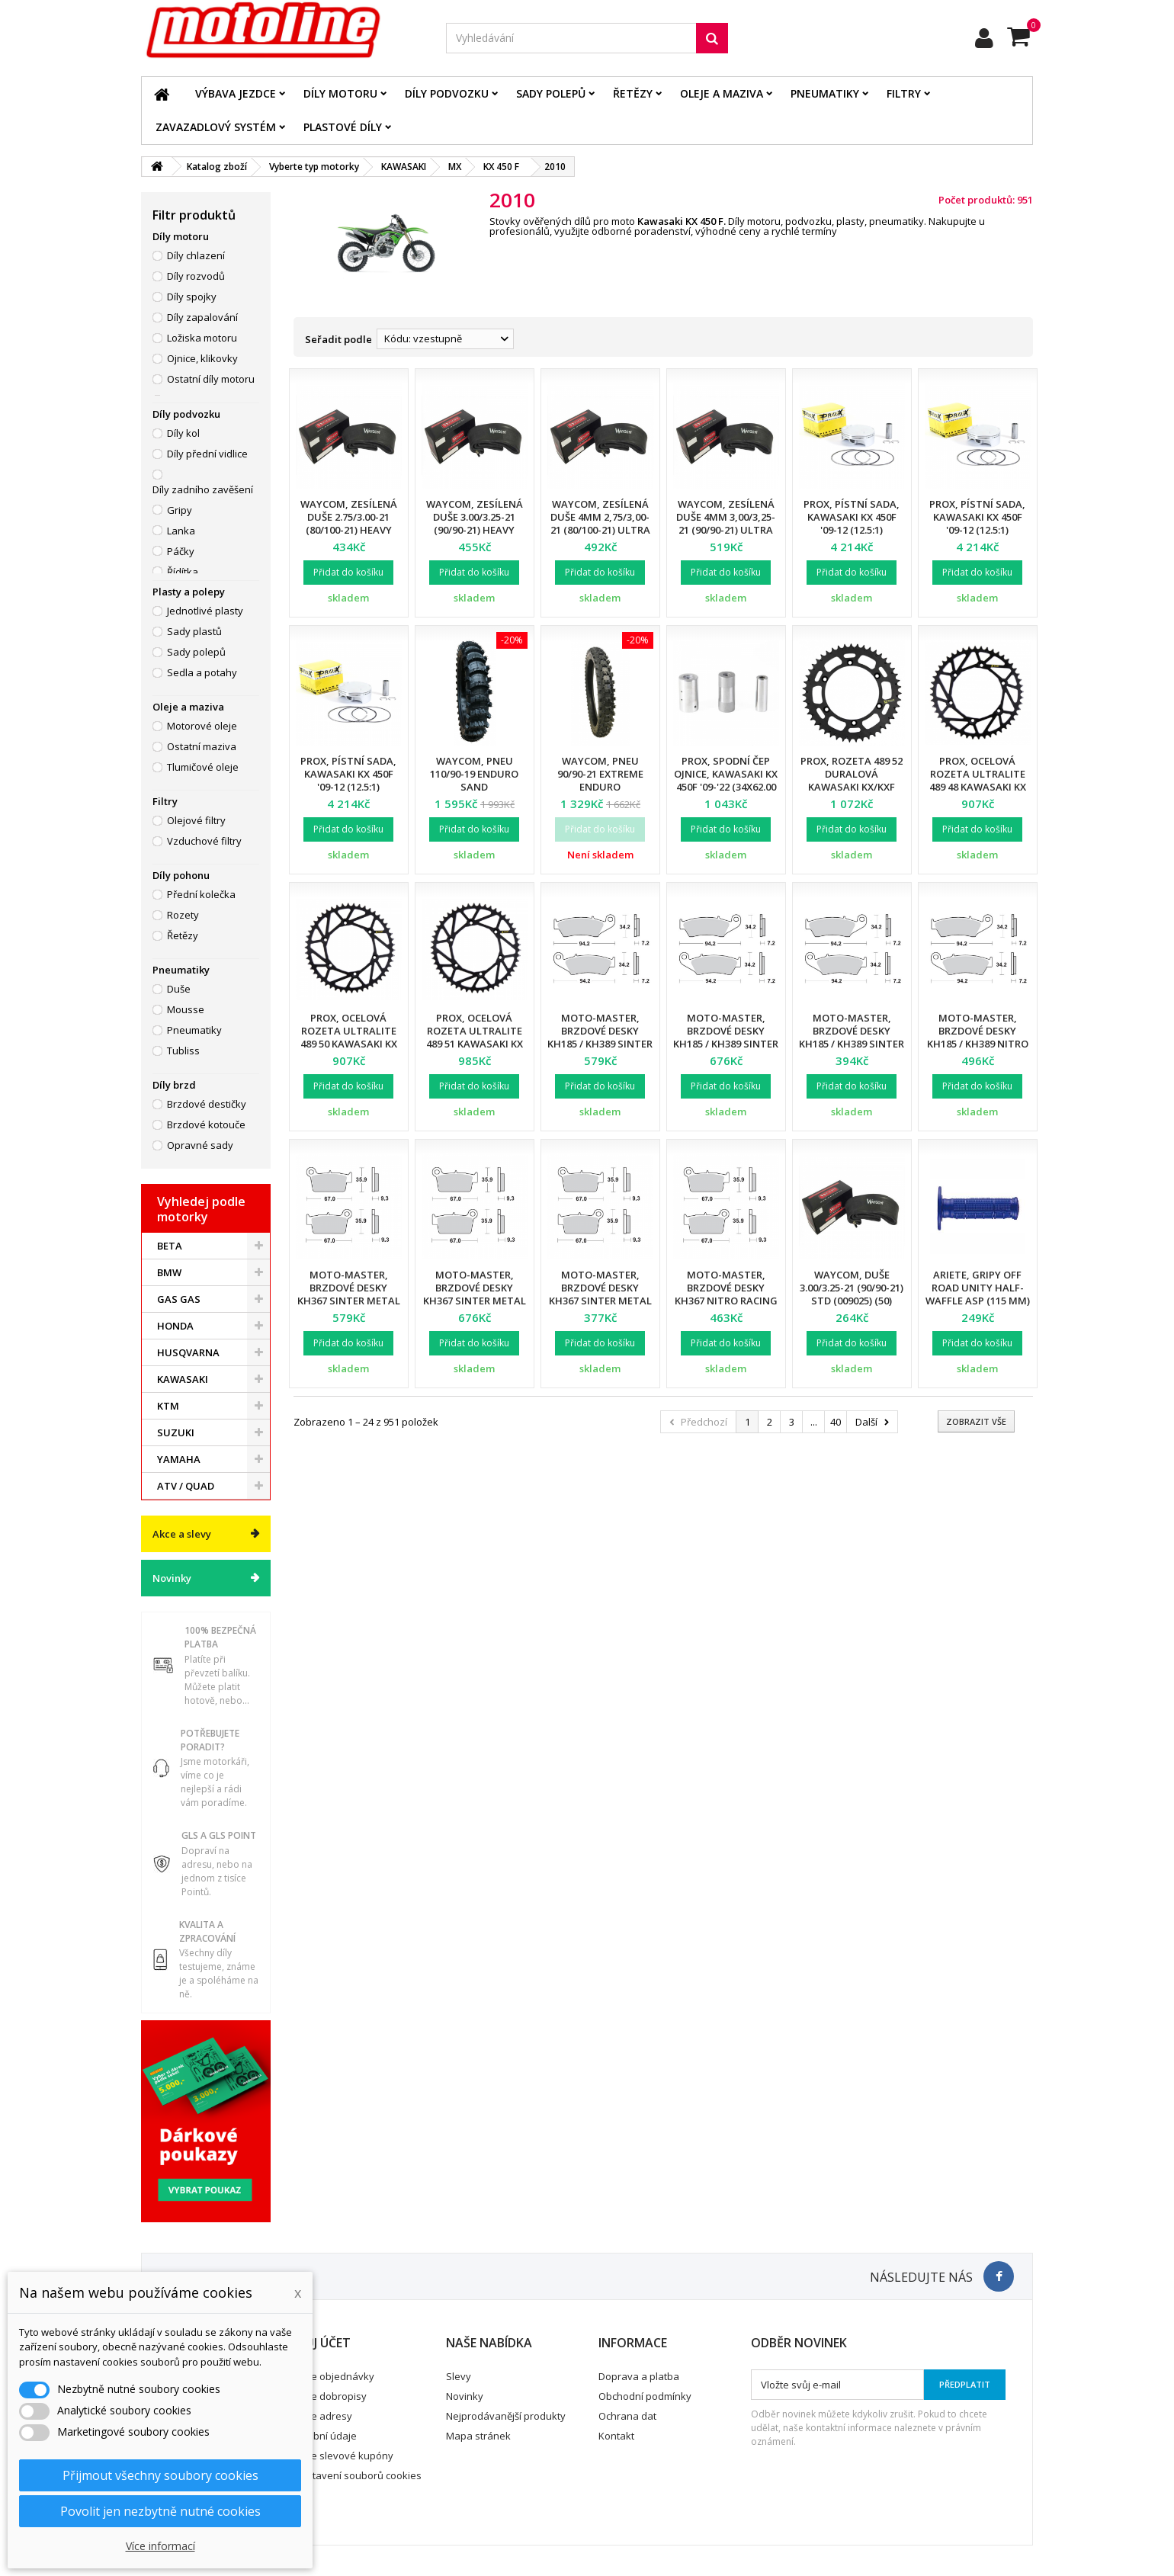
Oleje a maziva (721, 93)
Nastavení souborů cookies (358, 2475)
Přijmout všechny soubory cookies (160, 2475)
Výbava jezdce (235, 93)
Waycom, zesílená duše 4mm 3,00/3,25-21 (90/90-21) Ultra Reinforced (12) (725, 523)
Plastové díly (342, 127)
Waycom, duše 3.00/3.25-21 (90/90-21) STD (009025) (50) (851, 1287)
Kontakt (616, 2436)
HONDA (175, 1326)
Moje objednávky (334, 2376)
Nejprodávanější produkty (506, 2416)
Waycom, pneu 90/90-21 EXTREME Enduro (600, 774)
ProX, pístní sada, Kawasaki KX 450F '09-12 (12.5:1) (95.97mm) (852, 523)
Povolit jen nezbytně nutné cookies (160, 2511)
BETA (169, 1246)
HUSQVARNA (188, 1352)
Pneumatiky (825, 93)
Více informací (160, 2546)
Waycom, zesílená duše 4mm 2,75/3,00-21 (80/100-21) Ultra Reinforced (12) (600, 523)
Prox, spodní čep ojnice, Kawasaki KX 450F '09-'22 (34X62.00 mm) (726, 780)
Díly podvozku (447, 93)
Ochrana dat (627, 2416)
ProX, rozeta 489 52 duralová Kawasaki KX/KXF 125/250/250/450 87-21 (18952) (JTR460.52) (851, 787)
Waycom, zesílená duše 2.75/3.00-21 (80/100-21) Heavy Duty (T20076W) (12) (348, 523)
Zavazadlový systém (216, 127)
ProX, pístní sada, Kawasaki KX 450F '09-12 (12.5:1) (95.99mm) (348, 780)
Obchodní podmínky (644, 2396)
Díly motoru (340, 93)
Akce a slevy (181, 1534)
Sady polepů (550, 93)
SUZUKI (175, 1432)
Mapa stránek (478, 2436)
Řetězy (633, 93)
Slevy (458, 2376)
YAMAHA (178, 1459)
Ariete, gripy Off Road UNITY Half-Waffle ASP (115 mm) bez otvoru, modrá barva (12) (977, 1300)
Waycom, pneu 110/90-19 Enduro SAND (474, 774)
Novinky (171, 1578)
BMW (169, 1272)
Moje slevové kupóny (343, 2455)
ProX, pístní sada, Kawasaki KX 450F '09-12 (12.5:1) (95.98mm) (977, 523)
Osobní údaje (325, 2436)
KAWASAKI (182, 1379)
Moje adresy (323, 2416)
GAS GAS (178, 1299)
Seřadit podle (338, 339)
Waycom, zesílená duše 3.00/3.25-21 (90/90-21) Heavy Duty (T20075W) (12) (474, 523)
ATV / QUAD (185, 1486)
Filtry (904, 93)
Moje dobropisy (330, 2396)
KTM (168, 1406)
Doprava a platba (638, 2376)
